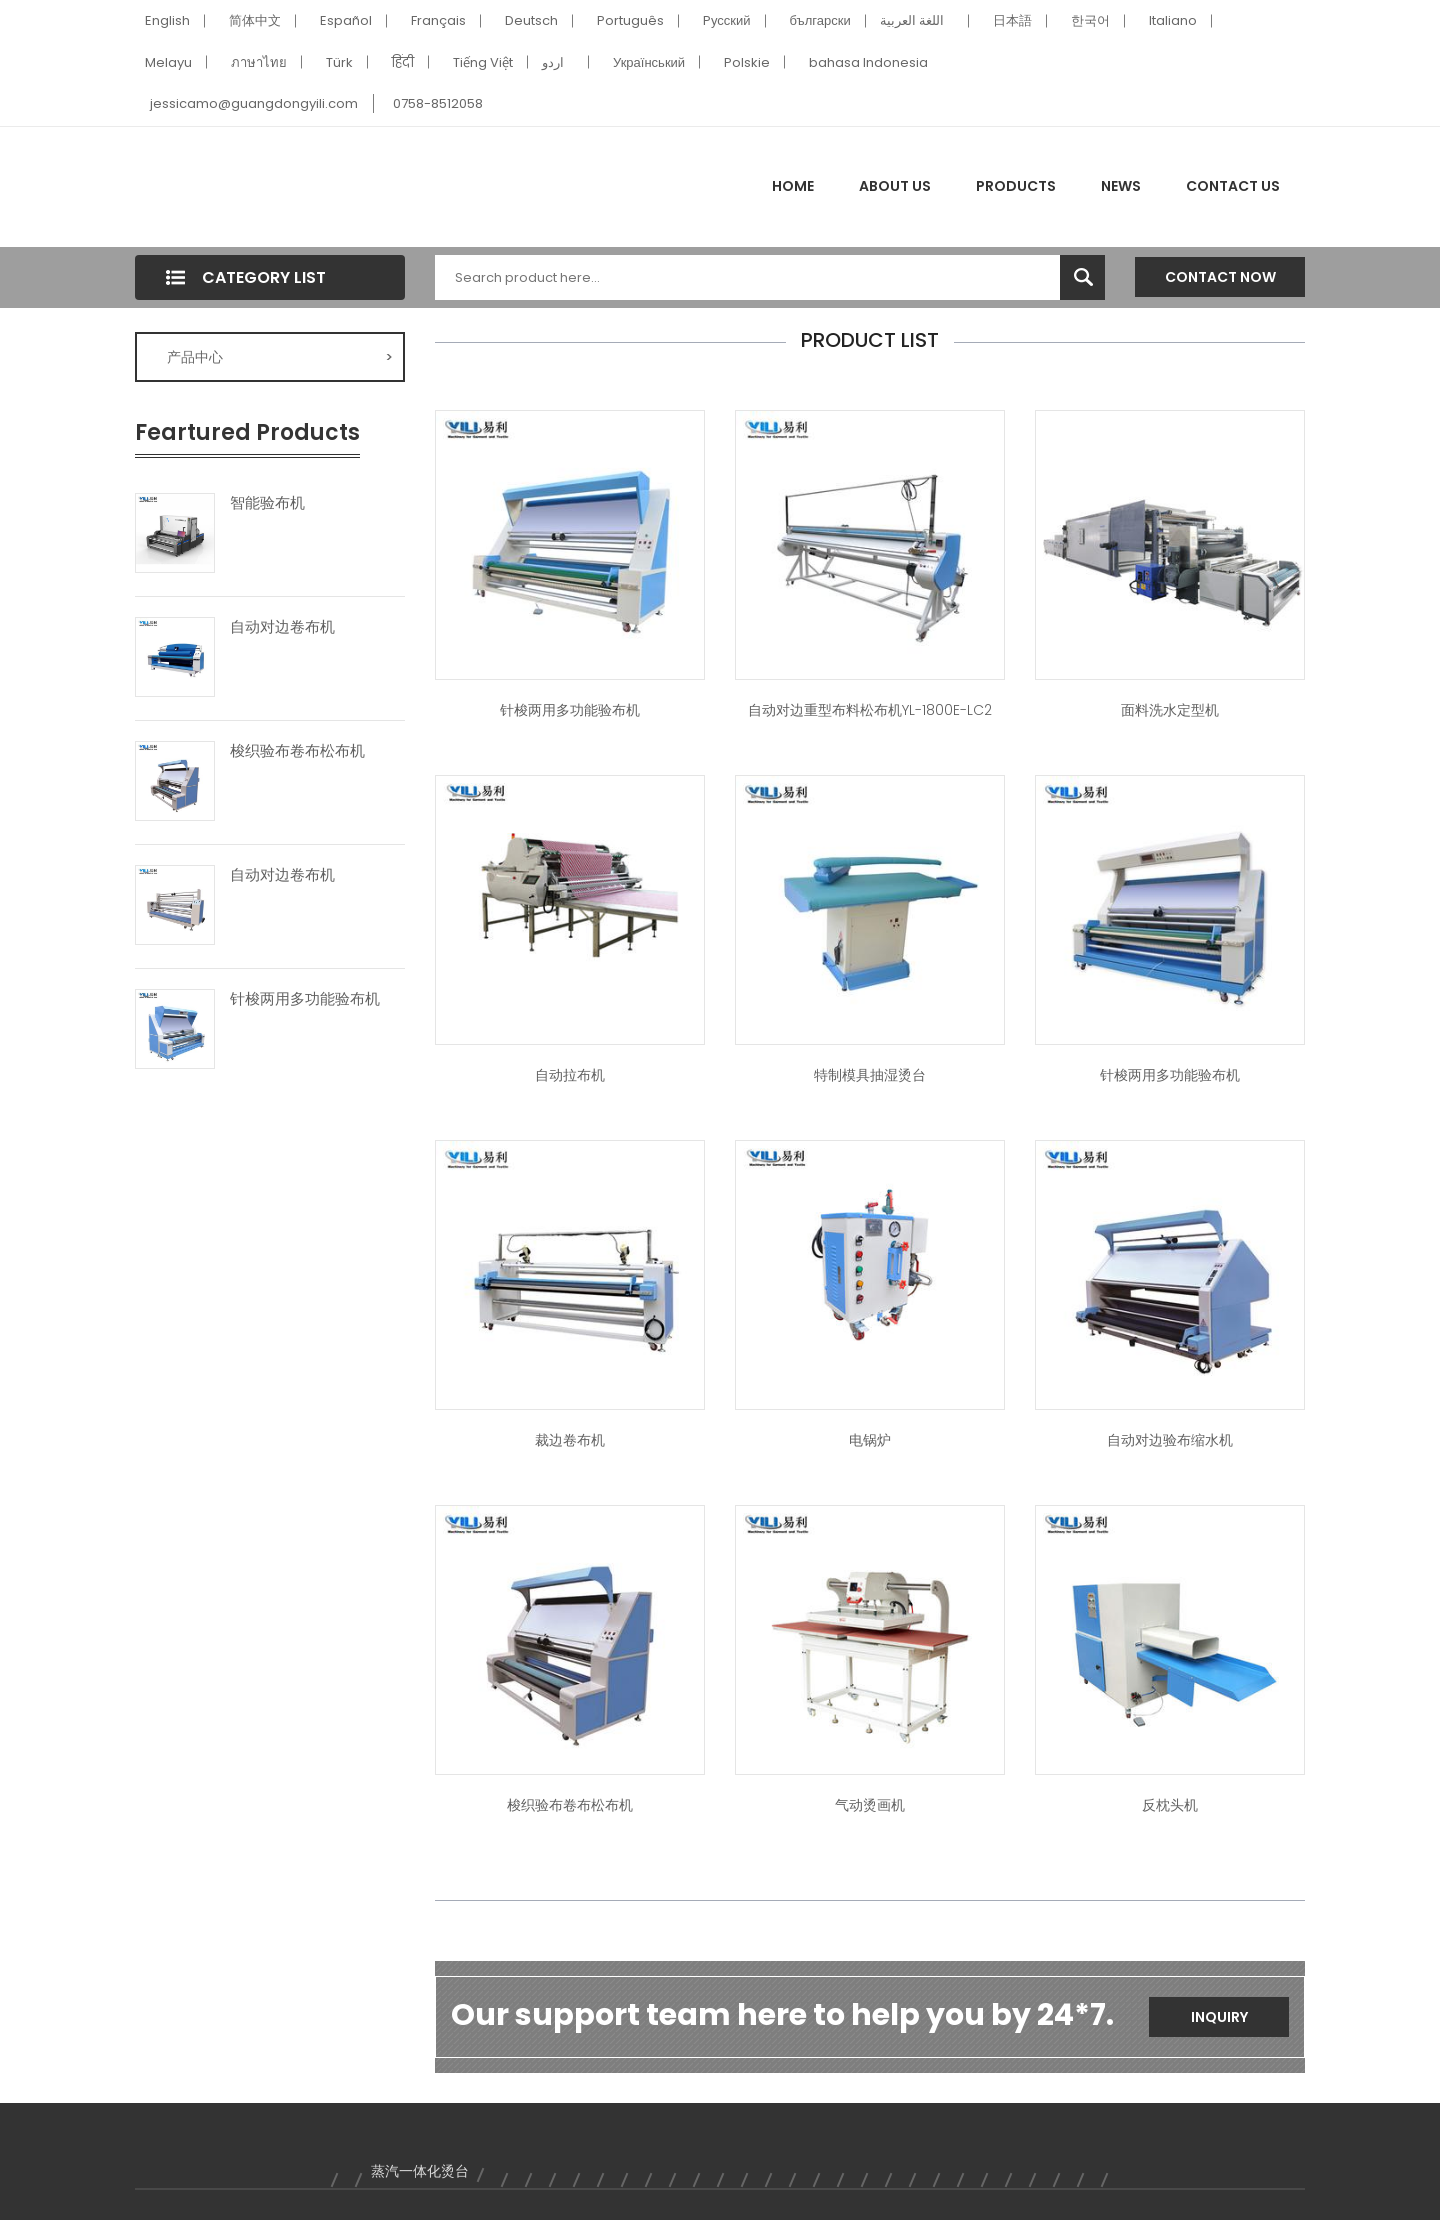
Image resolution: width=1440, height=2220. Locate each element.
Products (1016, 186)
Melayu (168, 62)
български (820, 20)
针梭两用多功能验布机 (305, 999)
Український (649, 62)
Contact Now (1220, 277)
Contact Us (1233, 186)
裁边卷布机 (570, 1440)
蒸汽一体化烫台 (420, 2171)
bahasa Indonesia (868, 62)
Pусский (727, 20)
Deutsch (531, 20)
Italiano (1173, 20)
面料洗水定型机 (1170, 710)
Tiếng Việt (483, 62)
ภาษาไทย (259, 62)
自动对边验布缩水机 (1170, 1440)
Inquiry (1219, 2017)
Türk (339, 62)
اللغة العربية (912, 20)
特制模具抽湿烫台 (870, 1075)
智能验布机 (267, 503)
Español (346, 20)
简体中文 (255, 20)
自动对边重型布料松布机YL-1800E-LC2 (870, 710)
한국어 (1090, 20)
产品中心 (280, 357)
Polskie (747, 62)
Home (793, 186)
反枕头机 (1170, 1805)
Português (630, 20)
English (167, 20)
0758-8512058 (438, 103)
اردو (553, 62)
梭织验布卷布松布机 (297, 751)
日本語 (1012, 20)
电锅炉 (870, 1440)
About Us (895, 186)
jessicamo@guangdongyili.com (254, 103)
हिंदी (403, 62)
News (1121, 186)
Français (438, 20)
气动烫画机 (870, 1805)
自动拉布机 (570, 1075)
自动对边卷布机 (282, 627)
